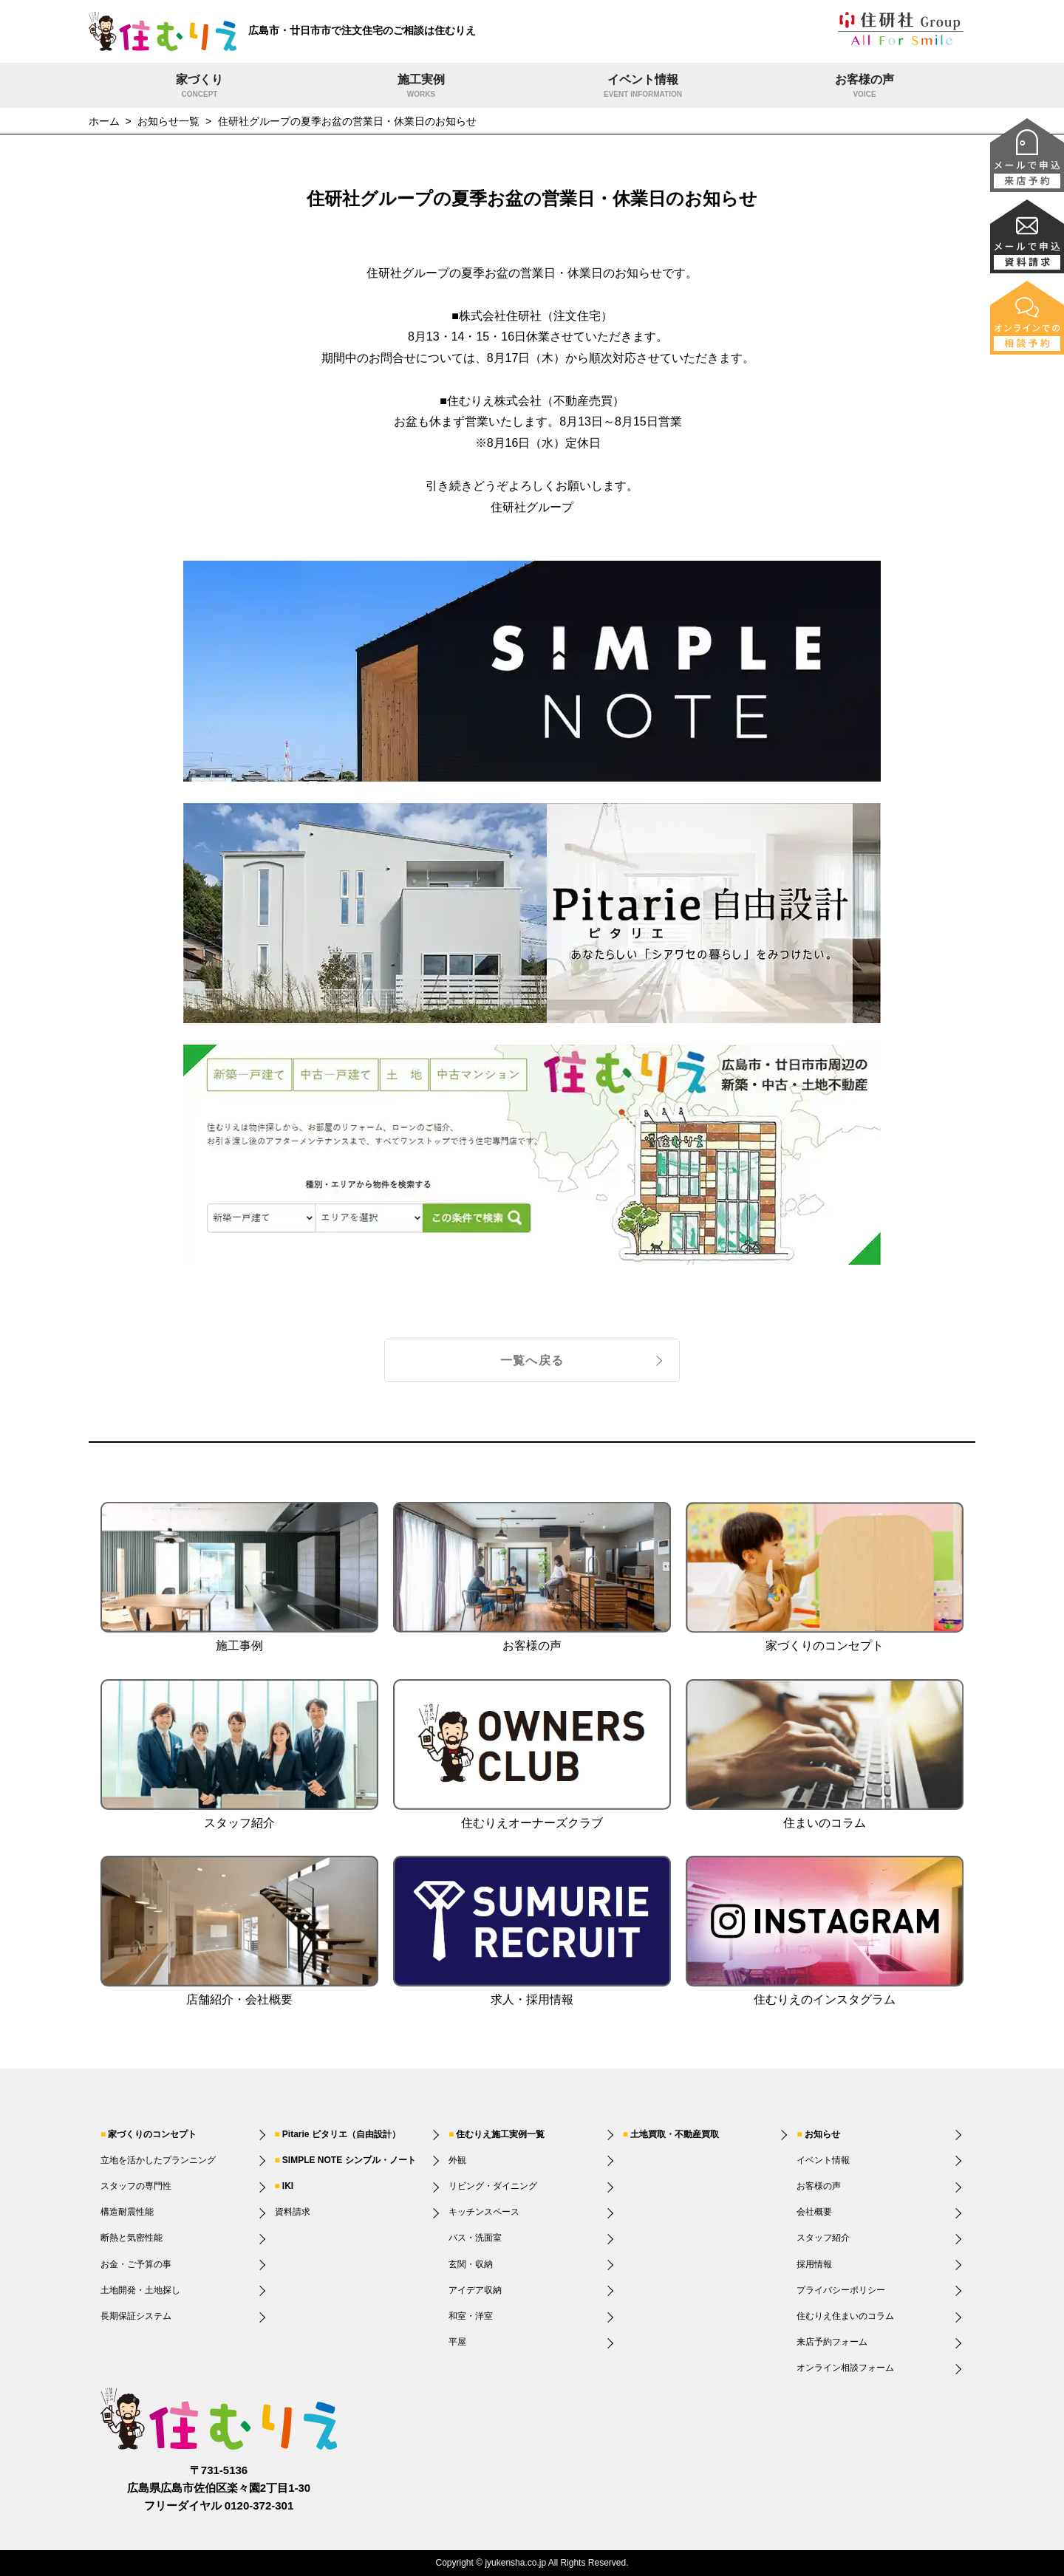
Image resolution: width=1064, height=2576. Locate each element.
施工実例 (421, 87)
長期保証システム (135, 2316)
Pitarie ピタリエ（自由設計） (341, 2134)
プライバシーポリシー (841, 2290)
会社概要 (814, 2212)
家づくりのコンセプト (152, 2134)
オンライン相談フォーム (845, 2368)
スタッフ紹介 (823, 2237)
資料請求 (292, 2212)
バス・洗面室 (475, 2237)
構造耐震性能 (127, 2212)
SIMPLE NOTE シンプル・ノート (349, 2160)
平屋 (457, 2342)
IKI (287, 2186)
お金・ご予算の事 (135, 2264)
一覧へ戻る (532, 1360)
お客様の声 (864, 87)
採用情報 (814, 2264)
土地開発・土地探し (140, 2290)
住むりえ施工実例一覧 (500, 2134)
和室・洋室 (471, 2316)
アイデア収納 (475, 2290)
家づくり (199, 87)
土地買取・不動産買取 (674, 2134)
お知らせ (822, 2134)
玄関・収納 (471, 2264)
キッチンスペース (484, 2212)
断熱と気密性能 (131, 2237)
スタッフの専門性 (135, 2186)
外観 (457, 2160)
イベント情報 (643, 87)
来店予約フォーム (832, 2342)
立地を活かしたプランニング (158, 2160)
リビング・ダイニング (493, 2186)
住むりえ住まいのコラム (845, 2316)
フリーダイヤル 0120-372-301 (219, 2505)
